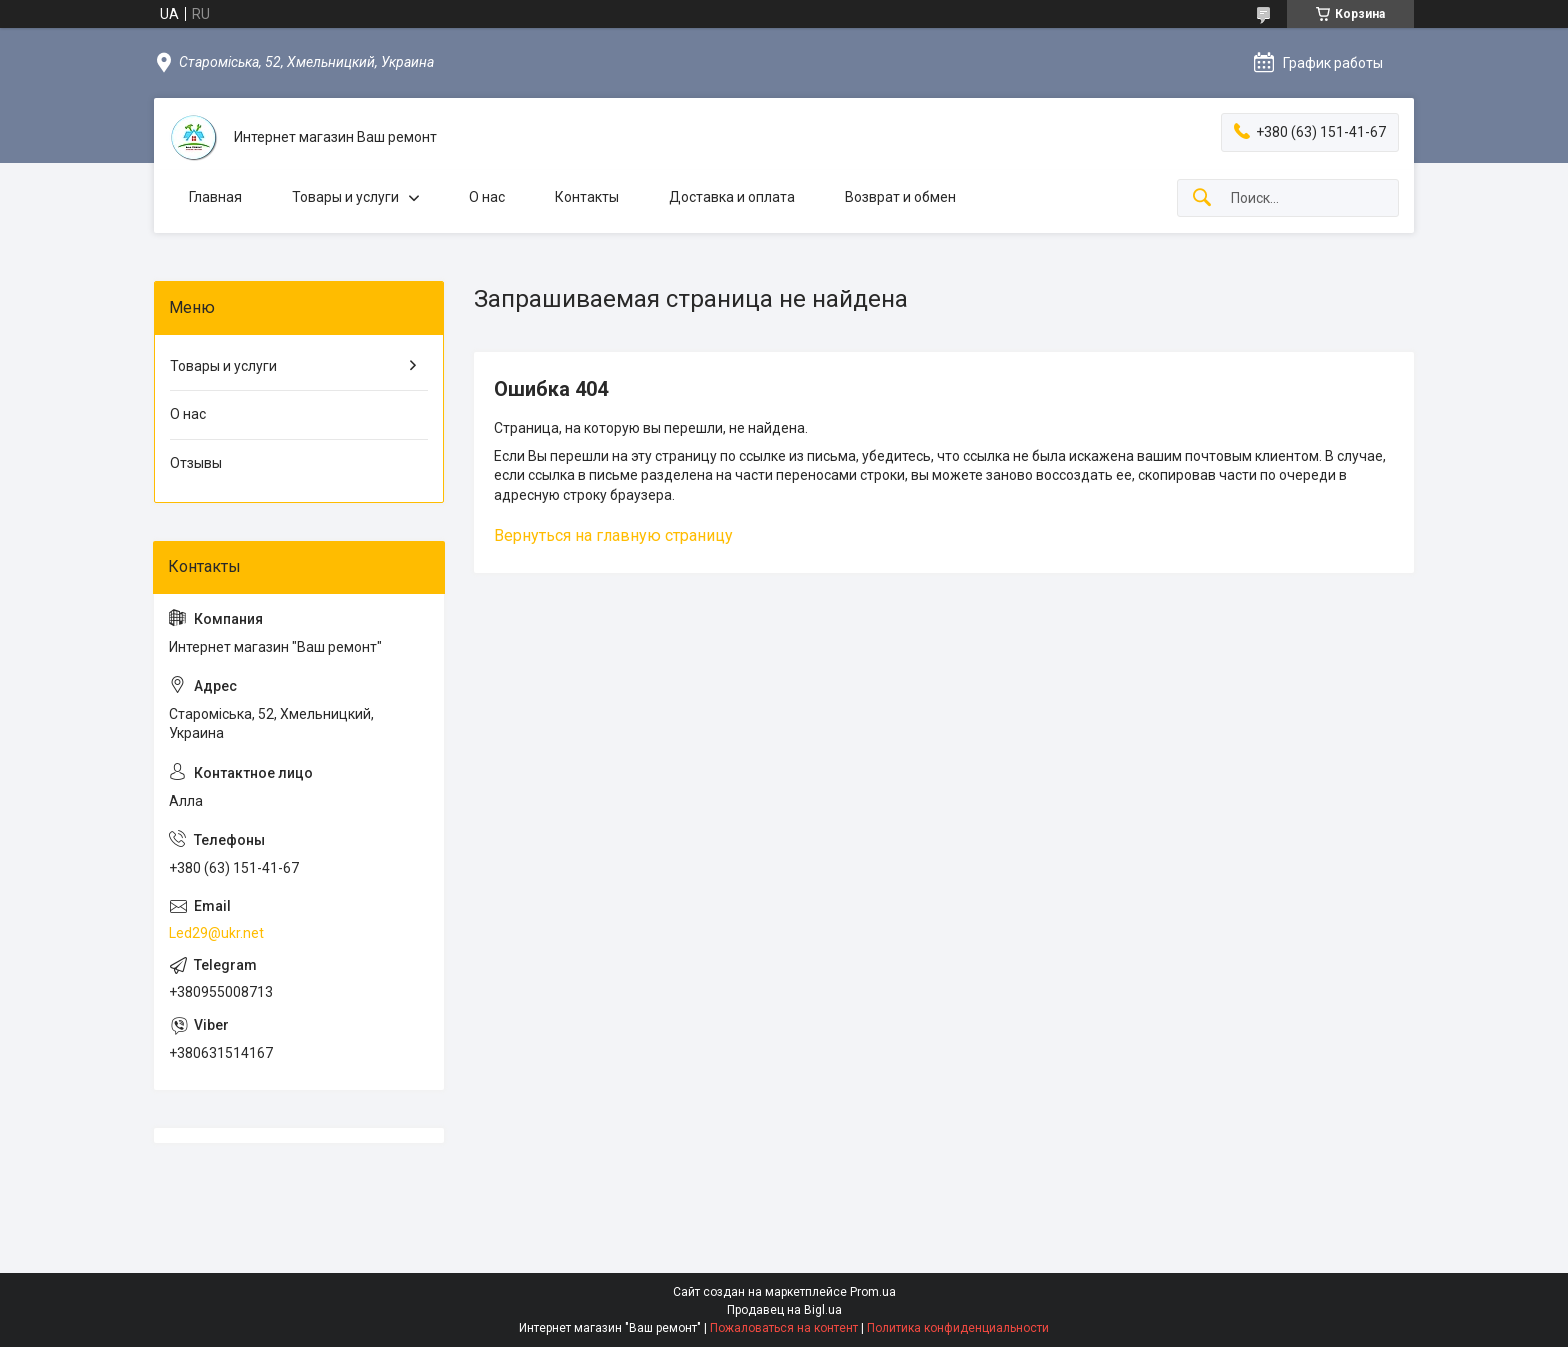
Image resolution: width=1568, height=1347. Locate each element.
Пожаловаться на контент (784, 1328)
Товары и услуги (345, 197)
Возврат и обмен (900, 197)
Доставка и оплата (732, 197)
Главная (215, 197)
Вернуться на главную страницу (613, 535)
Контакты (587, 197)
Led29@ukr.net (216, 933)
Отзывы (196, 463)
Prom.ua (873, 1292)
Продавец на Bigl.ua (784, 1310)
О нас (487, 197)
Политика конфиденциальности (958, 1328)
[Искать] (1202, 198)
